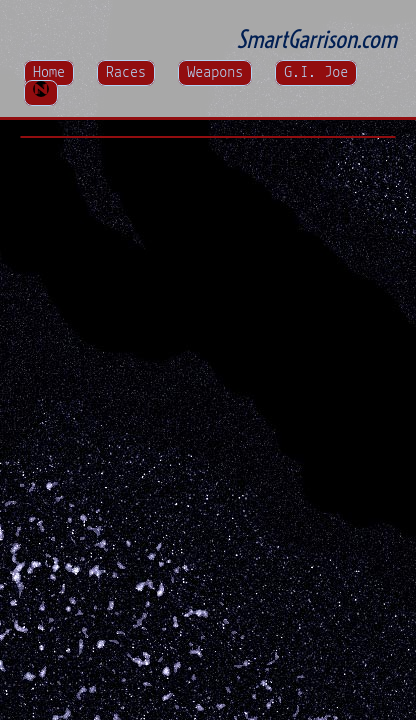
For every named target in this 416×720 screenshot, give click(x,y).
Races (126, 73)
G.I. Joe (316, 73)
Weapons (215, 73)
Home (49, 73)
